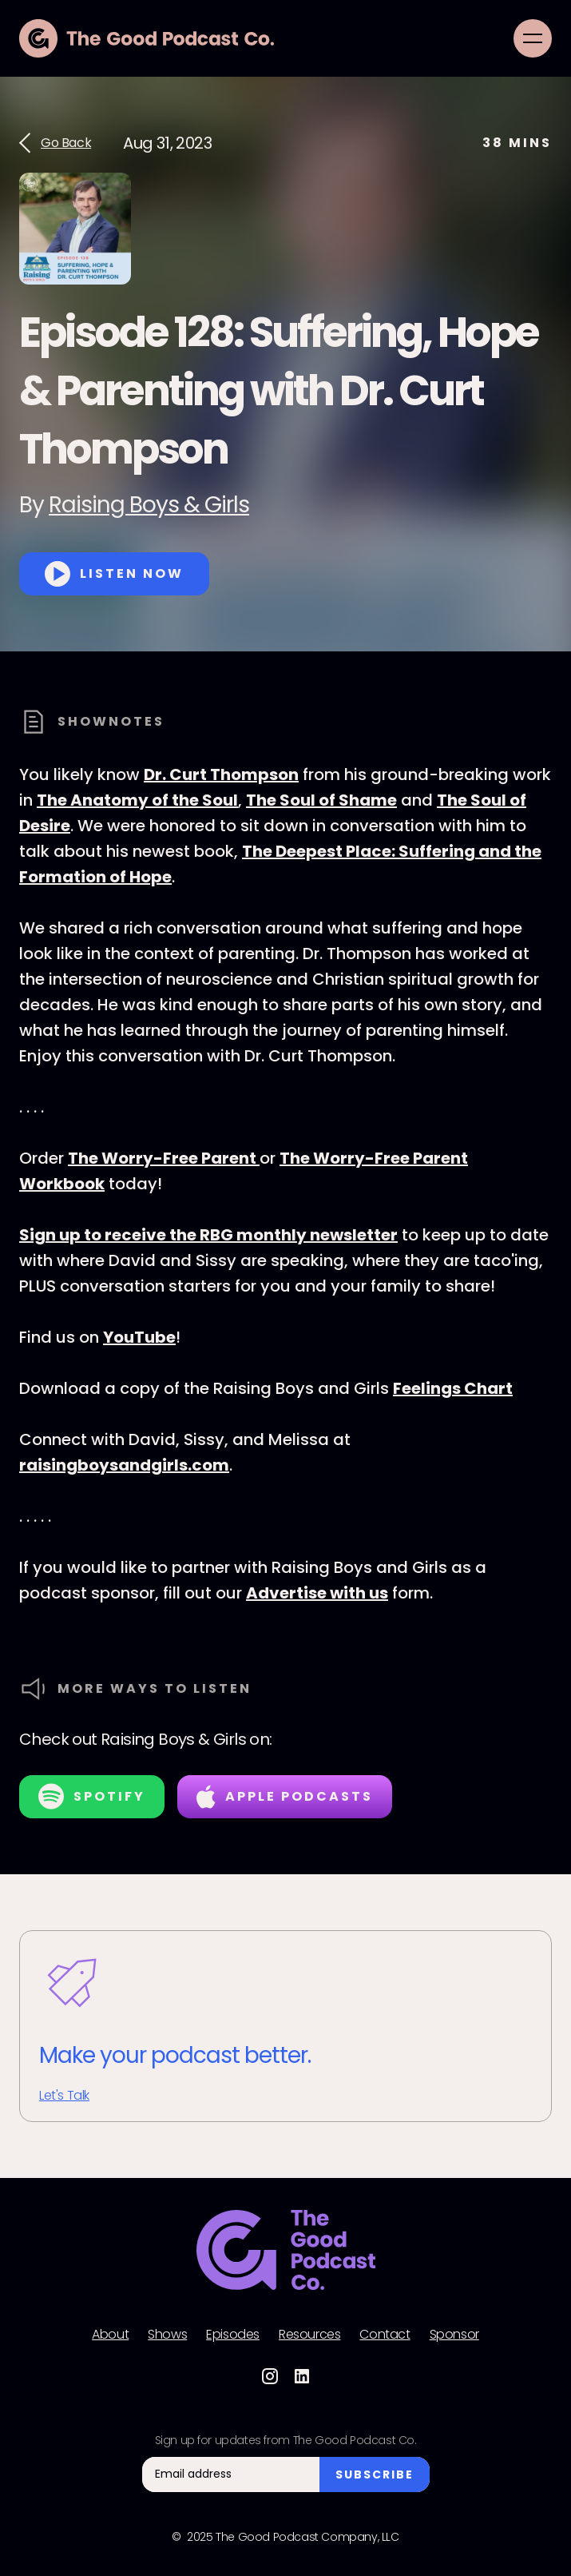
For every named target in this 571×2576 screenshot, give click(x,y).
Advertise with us (317, 1593)
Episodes (233, 2334)
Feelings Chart (453, 1388)
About (110, 2334)
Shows (167, 2334)
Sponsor (454, 2334)
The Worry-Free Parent (164, 1158)
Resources (309, 2334)
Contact (384, 2334)
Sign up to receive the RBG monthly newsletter (208, 1235)
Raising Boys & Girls (149, 504)
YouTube (139, 1337)
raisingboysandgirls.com (124, 1465)
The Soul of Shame (321, 800)
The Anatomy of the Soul (137, 800)
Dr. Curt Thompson (221, 774)
